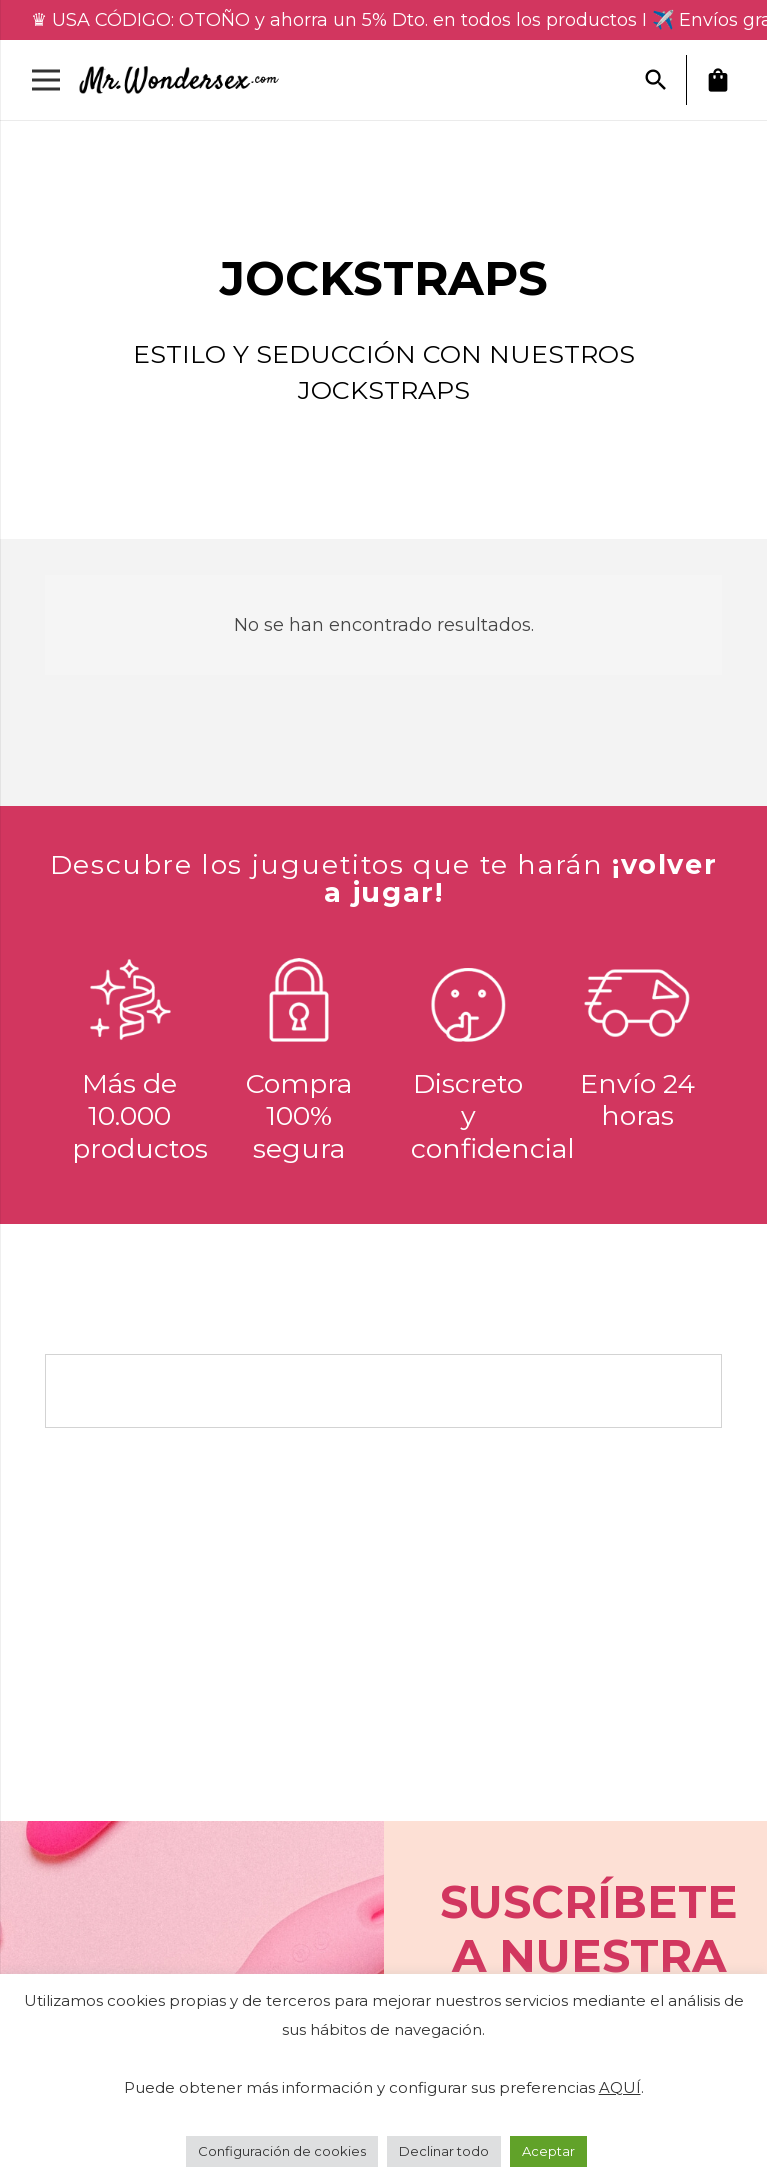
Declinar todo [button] (444, 2151)
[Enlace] (187, 80)
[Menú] (46, 80)
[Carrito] (718, 80)
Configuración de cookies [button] (282, 2151)
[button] (656, 80)
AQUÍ (620, 2087)
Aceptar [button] (548, 2151)
